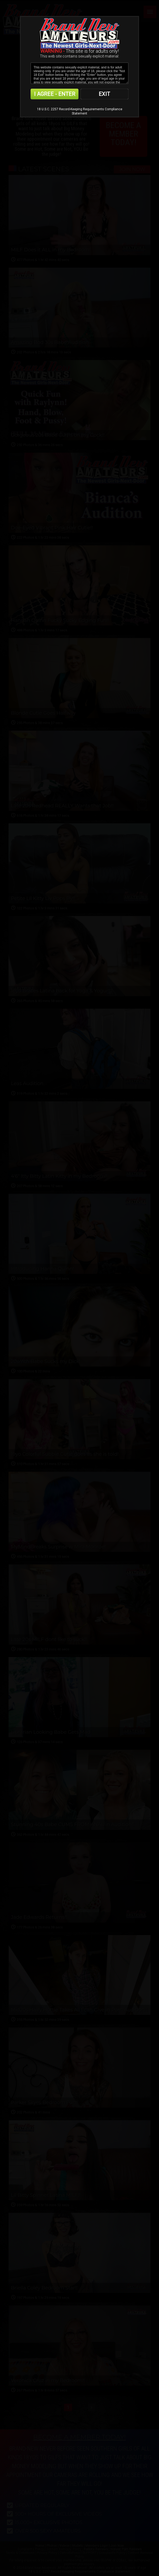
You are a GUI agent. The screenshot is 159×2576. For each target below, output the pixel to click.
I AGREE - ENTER (54, 94)
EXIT (104, 94)
